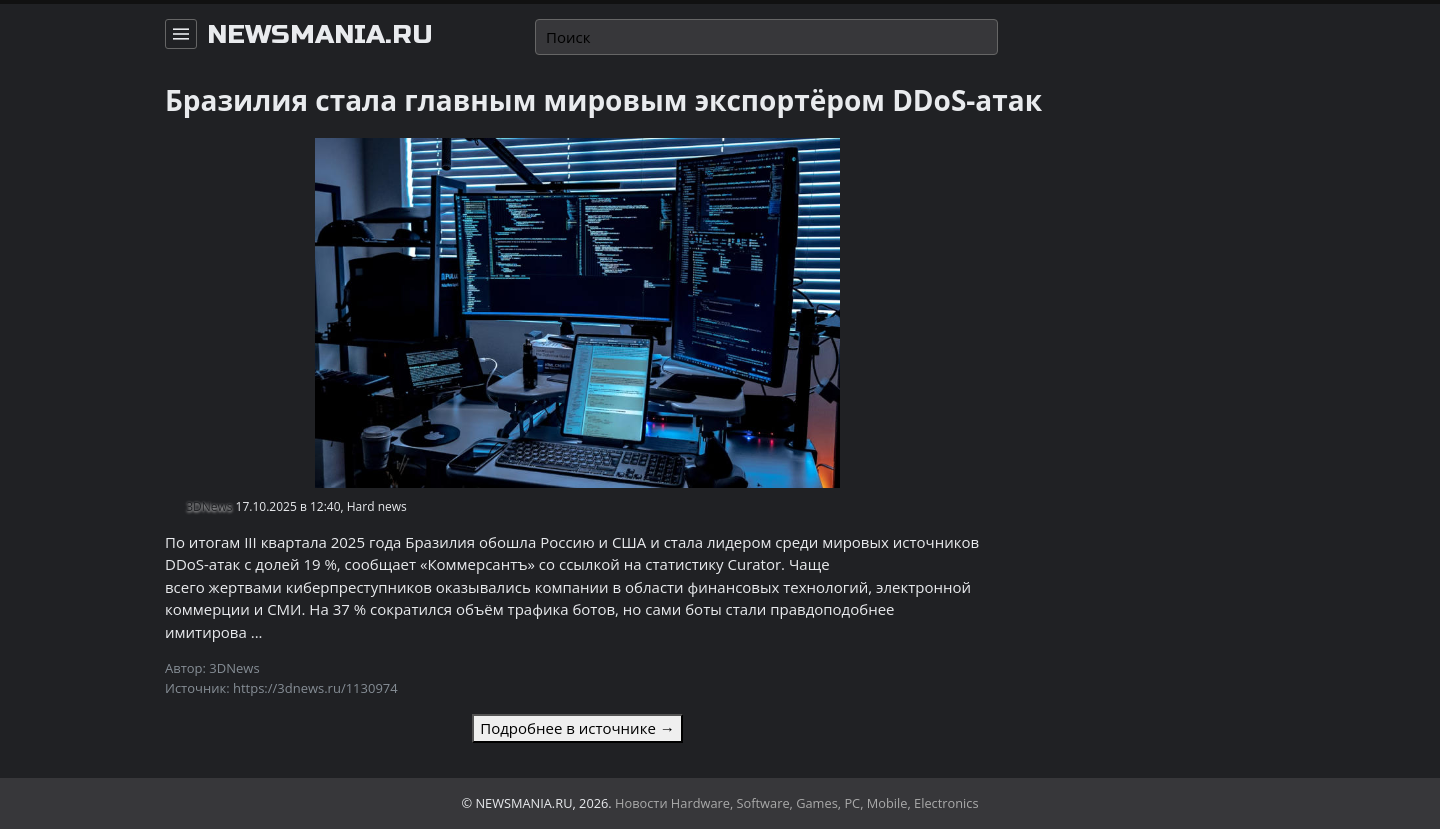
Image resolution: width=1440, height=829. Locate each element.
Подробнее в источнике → (577, 728)
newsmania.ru (320, 35)
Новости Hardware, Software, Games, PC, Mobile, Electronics (797, 803)
